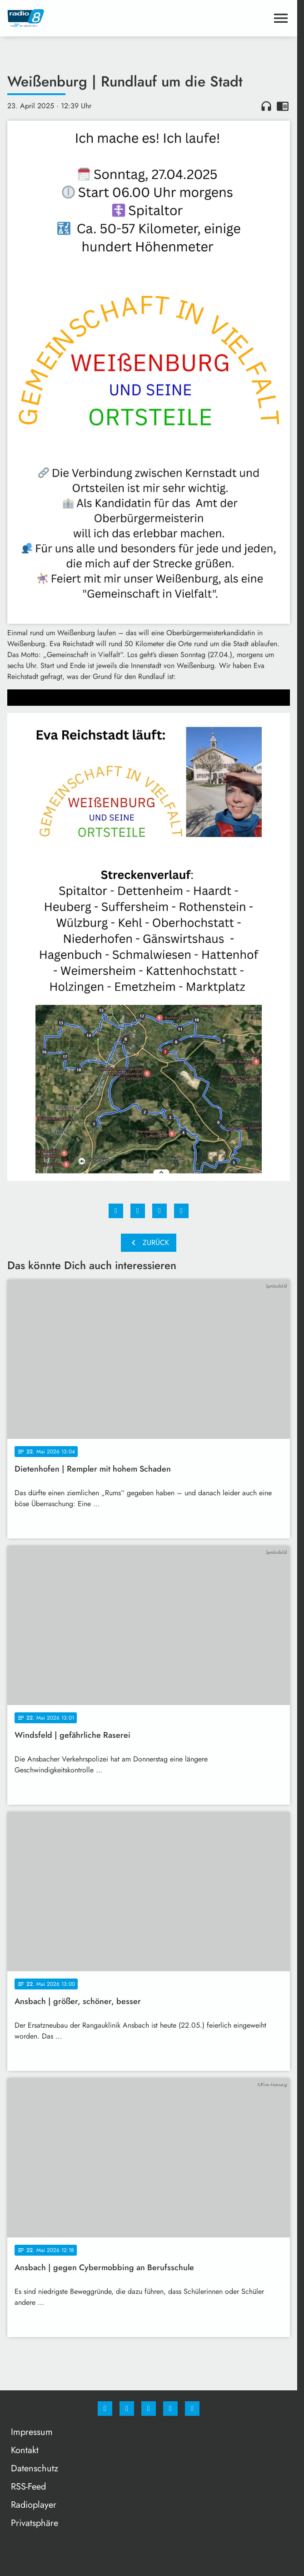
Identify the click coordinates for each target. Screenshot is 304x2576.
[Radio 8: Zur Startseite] (78, 18)
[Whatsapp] (148, 2408)
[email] (192, 2408)
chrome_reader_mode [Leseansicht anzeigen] (282, 106)
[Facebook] (105, 2408)
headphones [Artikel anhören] (266, 106)
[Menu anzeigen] (281, 18)
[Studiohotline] (170, 2408)
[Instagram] (127, 2408)
